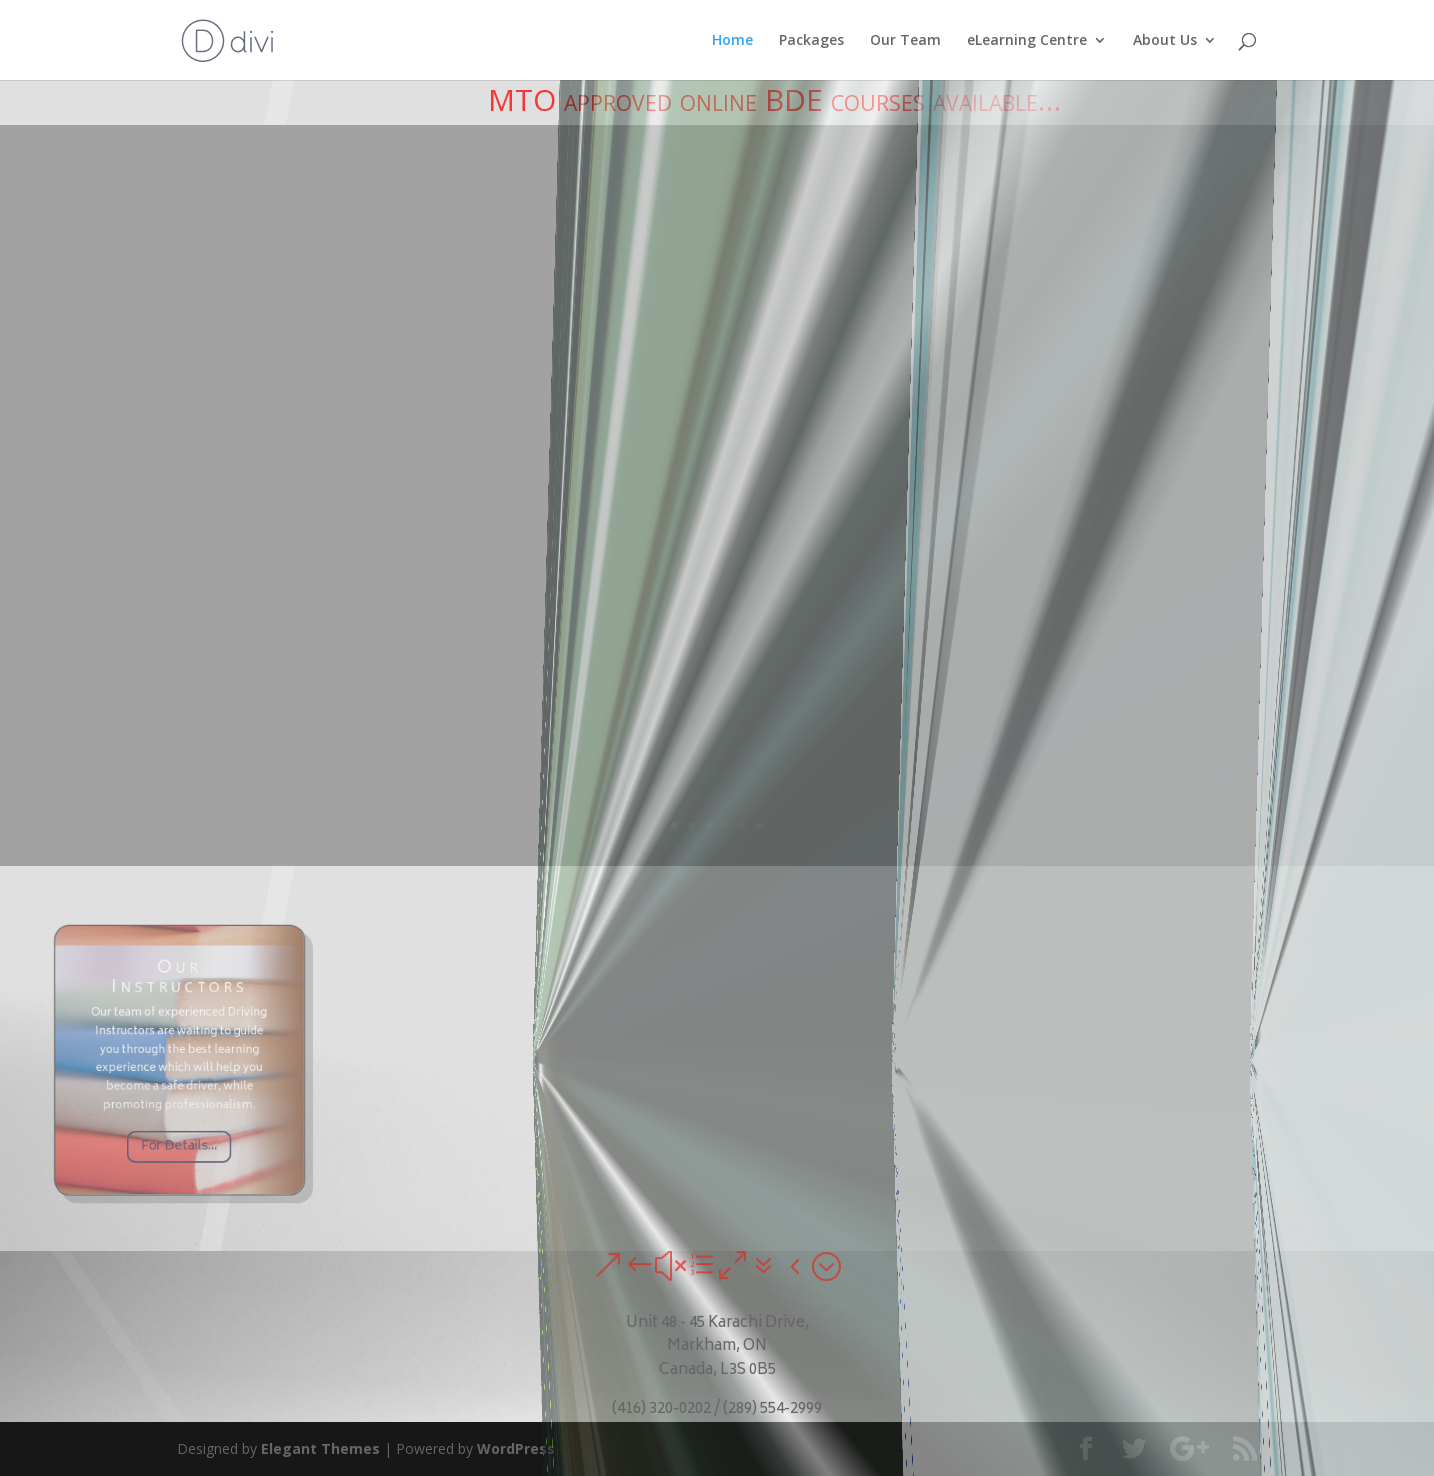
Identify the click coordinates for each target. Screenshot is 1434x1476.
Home (732, 41)
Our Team (905, 41)
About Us (1165, 41)
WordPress (516, 1448)
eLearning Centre (1027, 41)
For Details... (179, 1123)
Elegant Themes (320, 1448)
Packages (811, 41)
